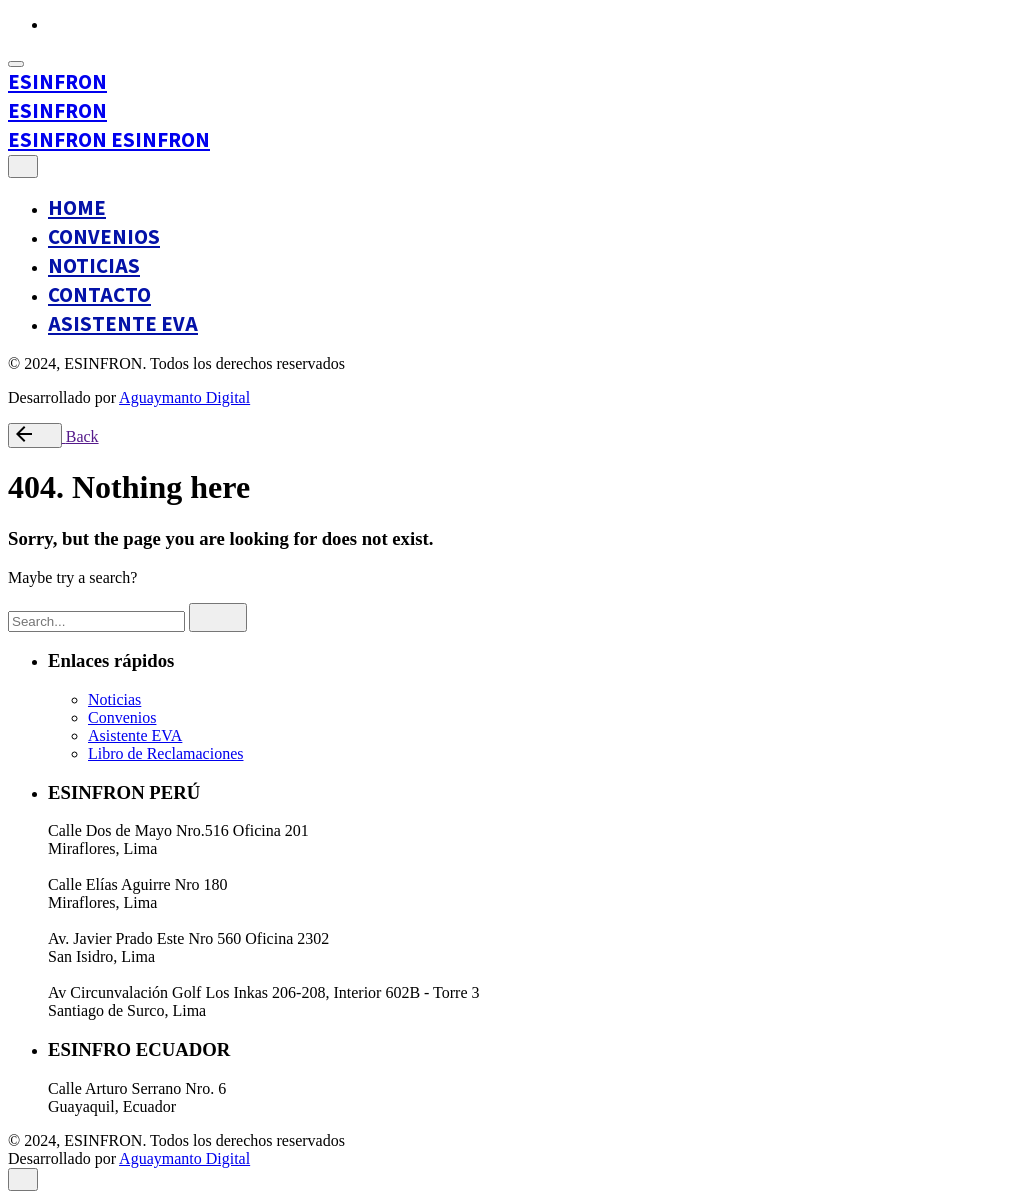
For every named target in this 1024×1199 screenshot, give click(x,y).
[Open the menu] (16, 64)
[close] (23, 166)
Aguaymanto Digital (184, 397)
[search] (218, 617)
